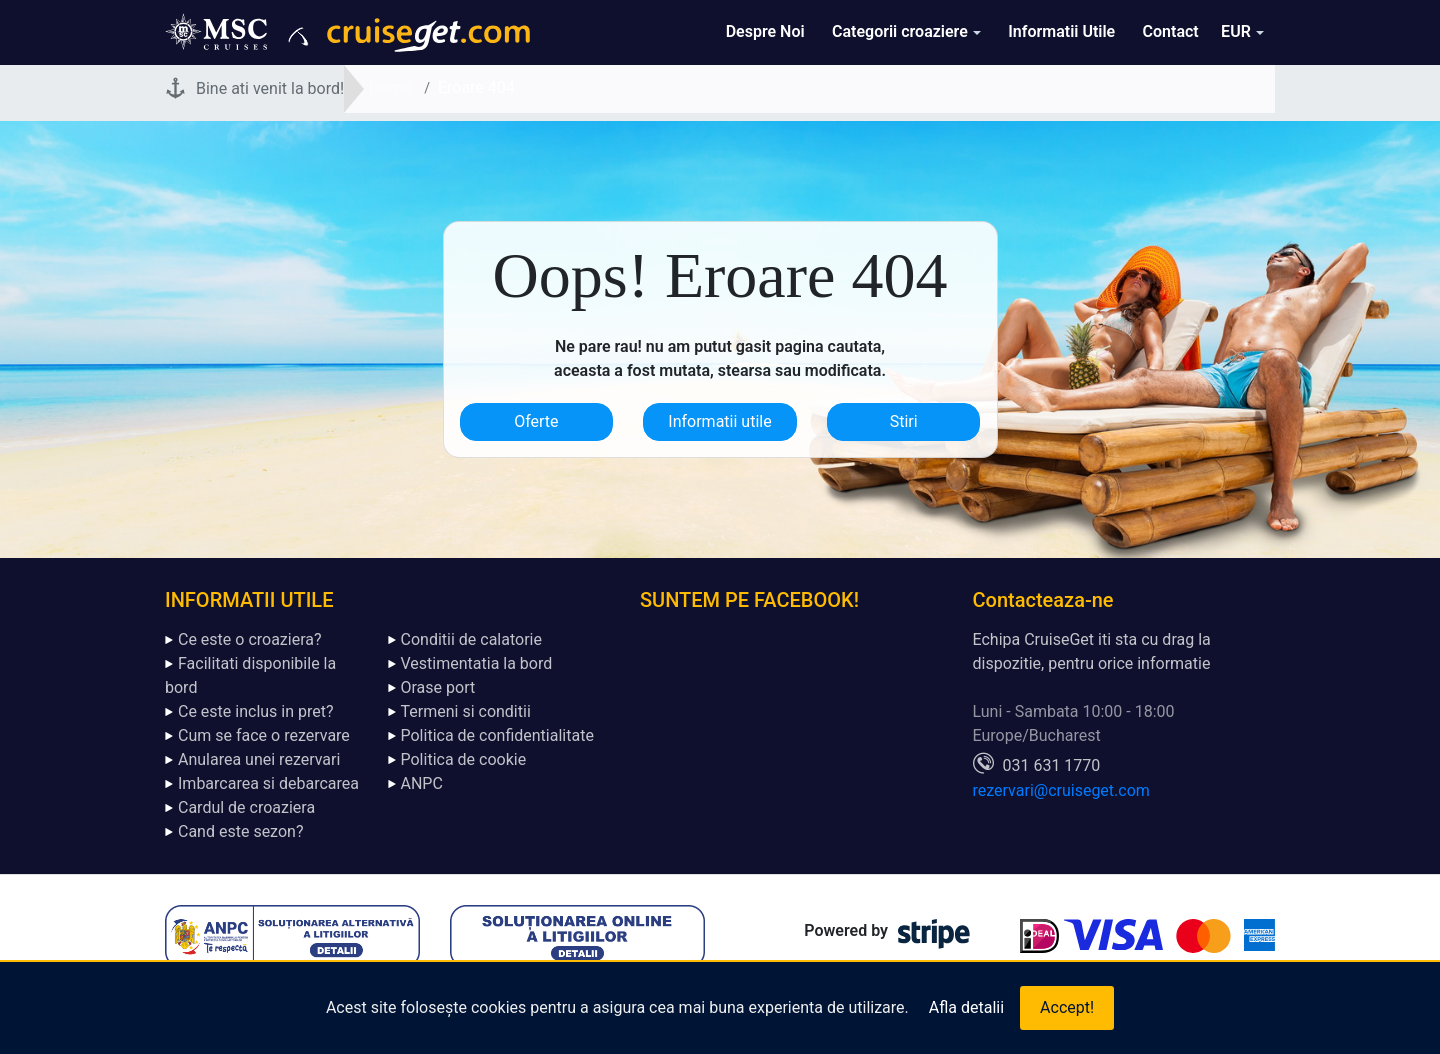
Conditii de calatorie (471, 639)
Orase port (438, 687)
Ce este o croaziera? (250, 639)
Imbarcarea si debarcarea (268, 783)
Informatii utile (719, 421)
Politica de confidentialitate (497, 735)
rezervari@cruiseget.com (1061, 790)
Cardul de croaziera (246, 807)
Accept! (1067, 1007)
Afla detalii (966, 1007)
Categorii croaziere (900, 31)
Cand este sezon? (240, 831)
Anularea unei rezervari (259, 759)
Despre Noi (765, 31)
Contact (1171, 31)
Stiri (904, 421)
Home (390, 87)
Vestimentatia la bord (477, 663)
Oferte (536, 421)
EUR (1236, 31)
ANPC (422, 783)
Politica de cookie (464, 759)
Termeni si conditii (466, 711)
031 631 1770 (1051, 765)
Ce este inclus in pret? (256, 711)
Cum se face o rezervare (264, 735)
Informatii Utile (1061, 31)
